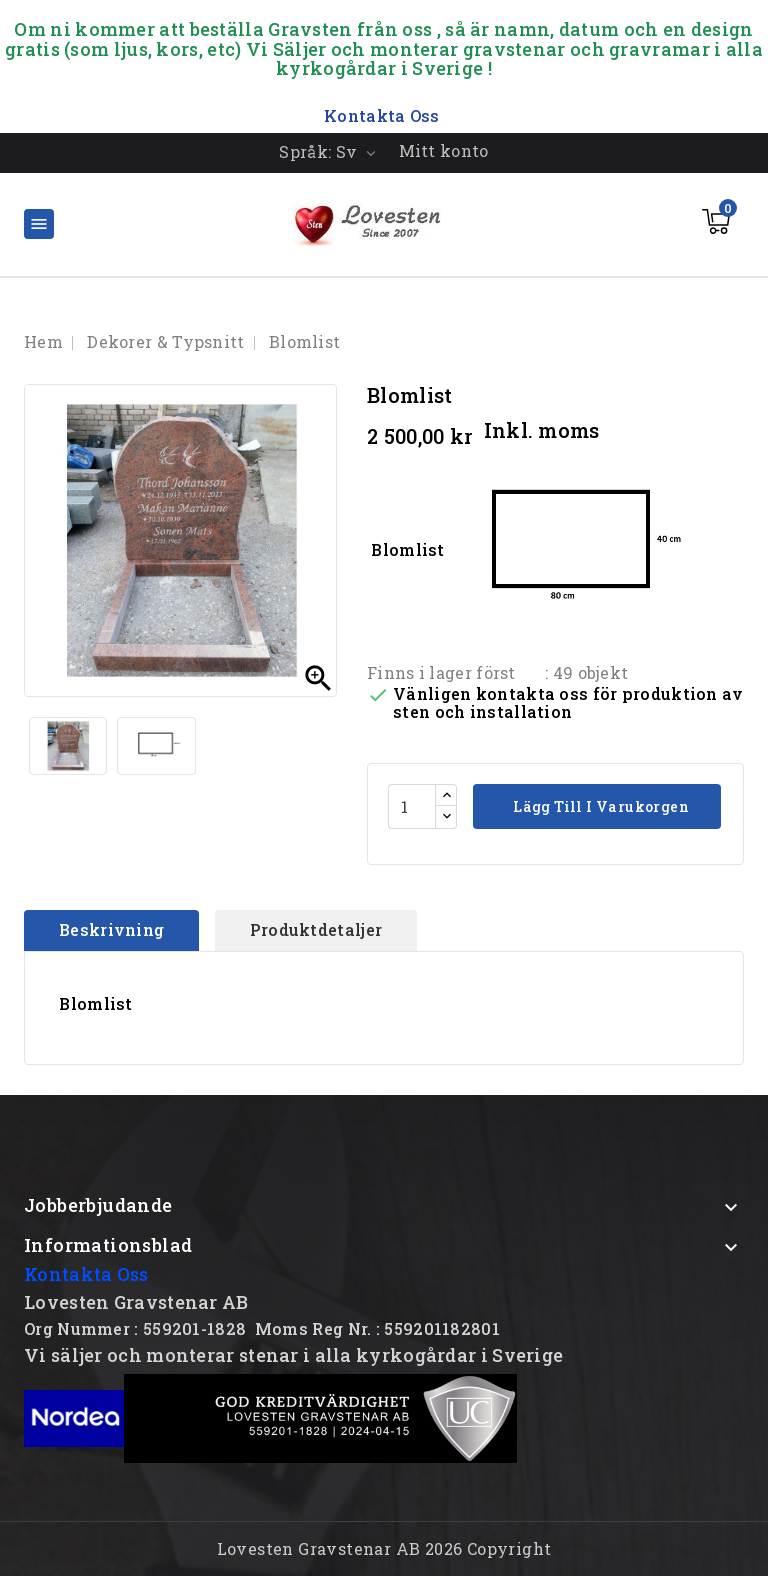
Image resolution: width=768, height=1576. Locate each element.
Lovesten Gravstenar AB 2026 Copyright (384, 1548)
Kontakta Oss (86, 1274)
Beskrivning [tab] (111, 929)
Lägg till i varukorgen (599, 806)
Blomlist (537, 551)
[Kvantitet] (412, 806)
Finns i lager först (441, 672)
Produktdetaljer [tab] (316, 929)
